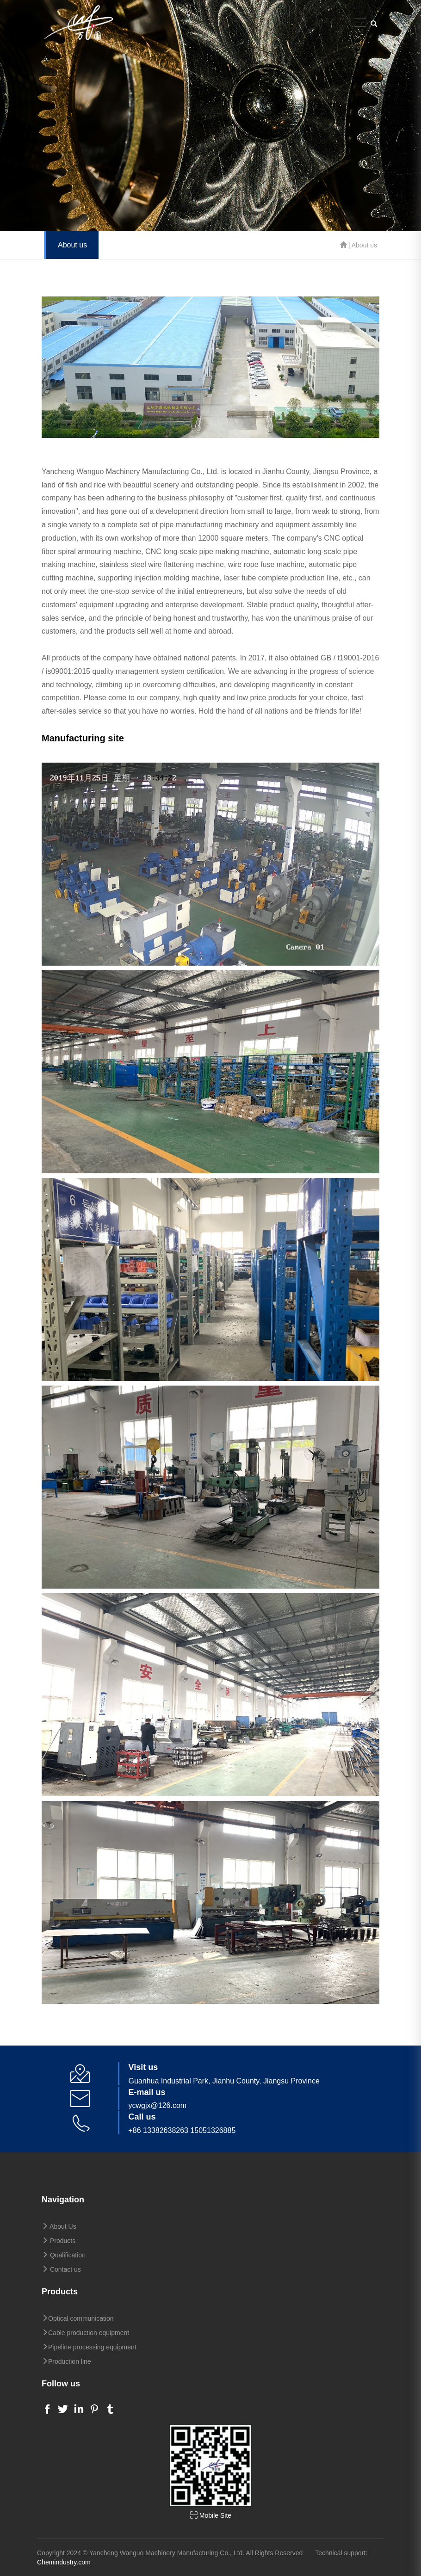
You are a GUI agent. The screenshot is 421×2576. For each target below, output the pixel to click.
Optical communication (78, 2318)
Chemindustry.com (64, 2562)
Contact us (61, 2269)
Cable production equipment (85, 2332)
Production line (66, 2361)
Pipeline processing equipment (89, 2347)
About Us (59, 2226)
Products (58, 2240)
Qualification (64, 2255)
